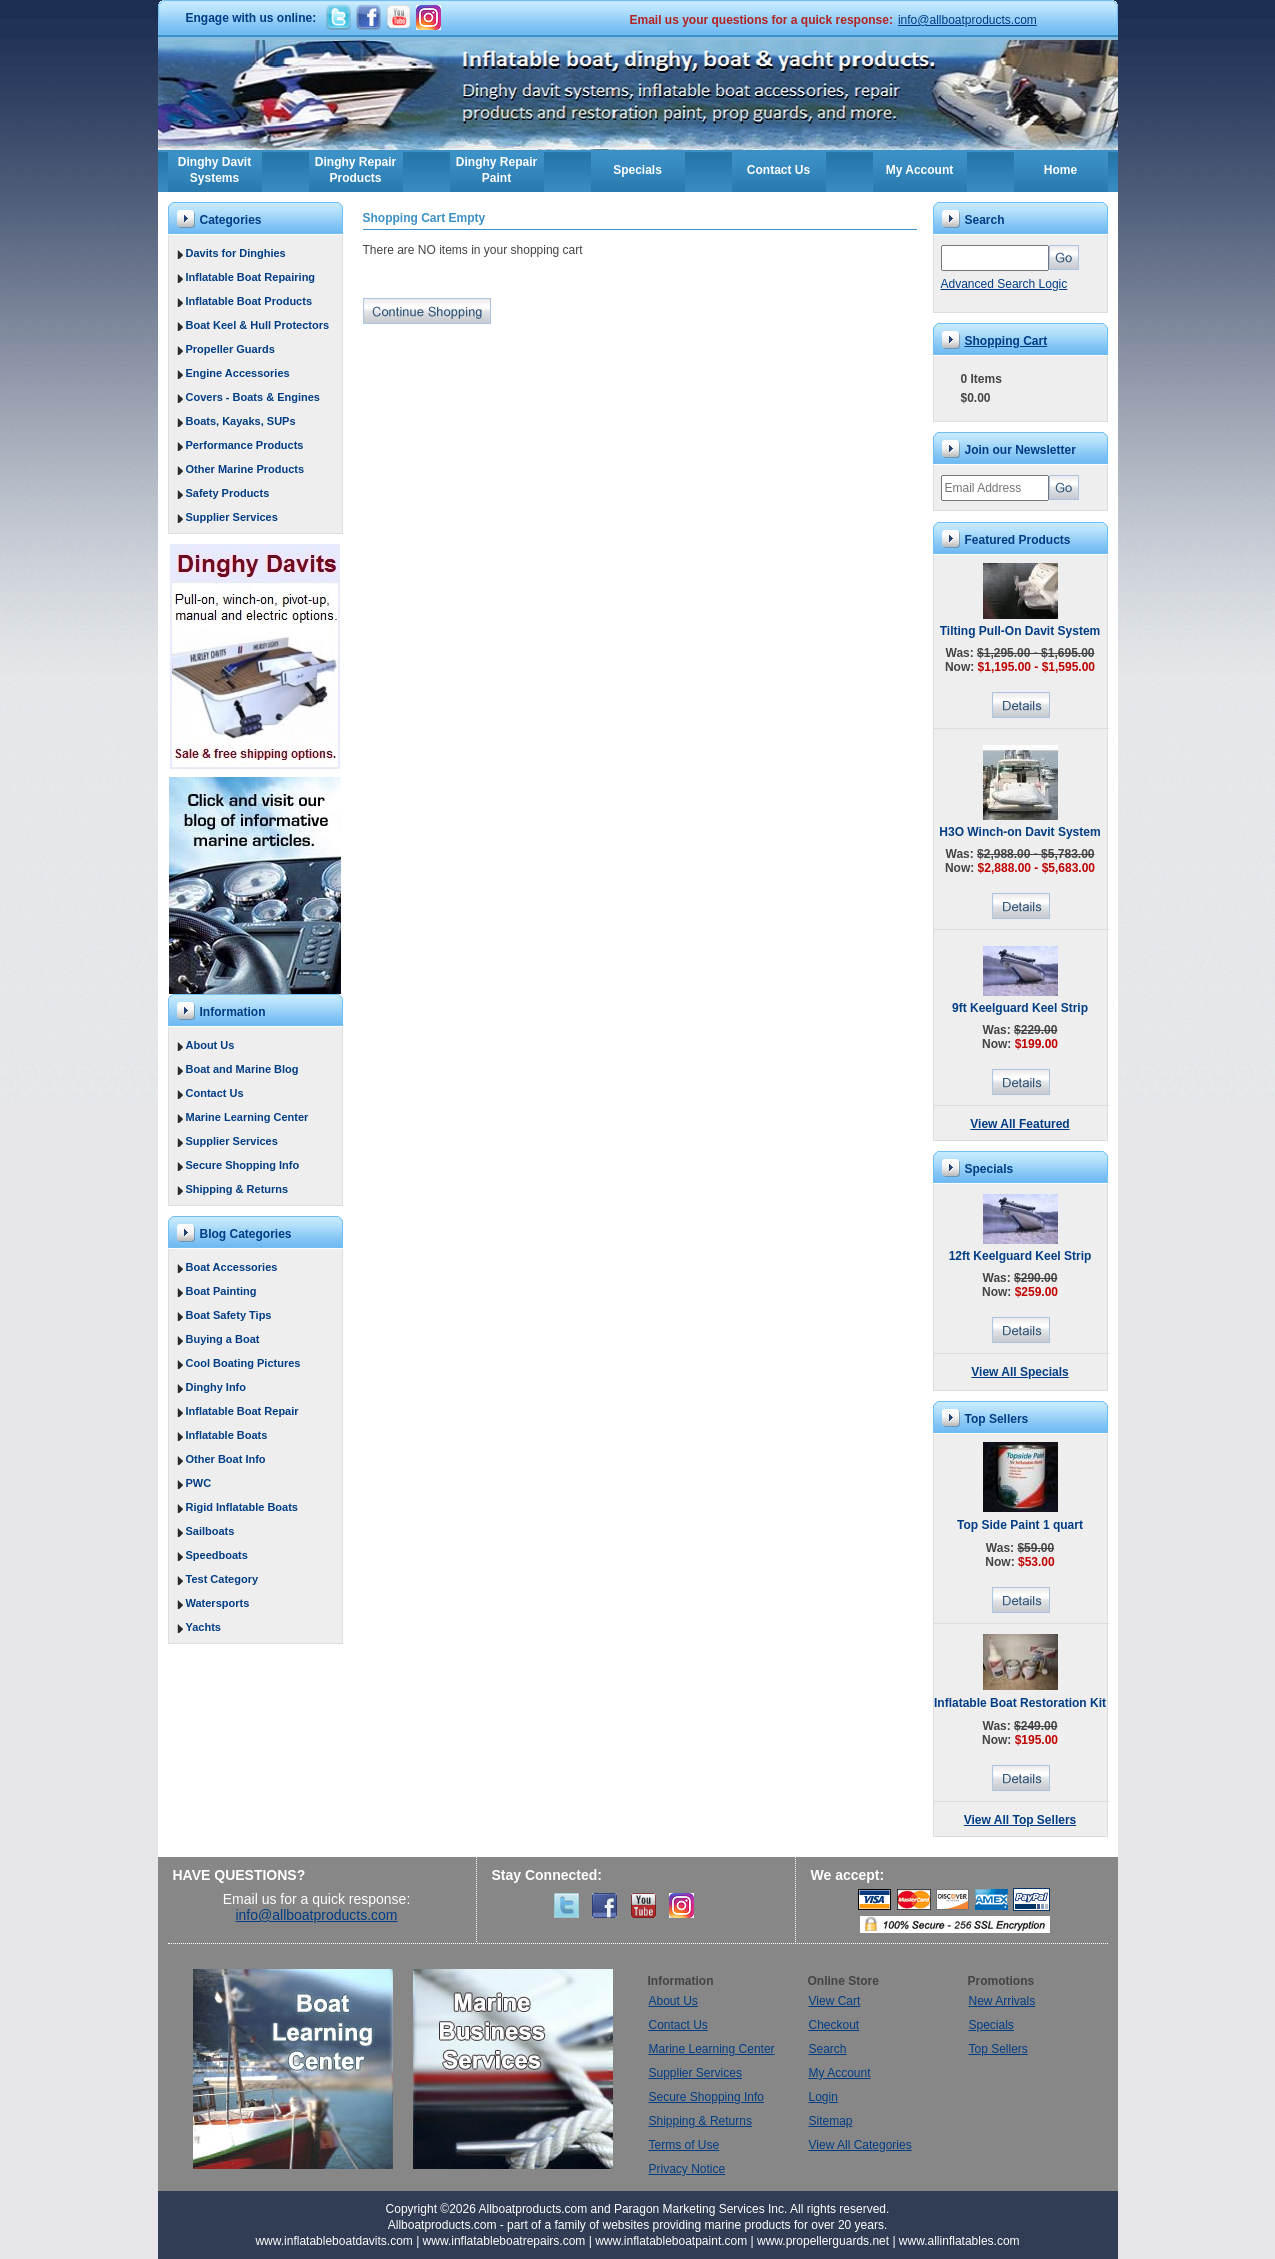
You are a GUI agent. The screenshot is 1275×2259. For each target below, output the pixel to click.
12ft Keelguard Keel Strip (1020, 1256)
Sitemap (831, 2121)
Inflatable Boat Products (249, 301)
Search (828, 2049)
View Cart (835, 2001)
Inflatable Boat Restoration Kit (1020, 1703)
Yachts (203, 1627)
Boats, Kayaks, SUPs (241, 421)
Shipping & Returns (237, 1189)
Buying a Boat (223, 1339)
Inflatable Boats (227, 1435)
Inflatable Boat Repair (242, 1411)
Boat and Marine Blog (242, 1069)
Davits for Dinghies (236, 253)
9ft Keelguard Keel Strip (1020, 1008)
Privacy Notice (687, 2169)
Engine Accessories (238, 373)
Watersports (218, 1603)
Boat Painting (221, 1291)
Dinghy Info (216, 1387)
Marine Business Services (513, 2069)
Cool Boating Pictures (243, 1363)
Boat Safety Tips (229, 1315)
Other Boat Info (226, 1459)
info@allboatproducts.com (967, 20)
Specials (637, 170)
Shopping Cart (1006, 341)
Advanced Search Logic (1004, 284)
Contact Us (778, 170)
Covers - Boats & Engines (253, 397)
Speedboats (217, 1555)
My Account (920, 170)
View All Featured (1019, 1124)
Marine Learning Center (247, 1117)
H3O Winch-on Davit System (1019, 832)
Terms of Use (684, 2145)
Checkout (834, 2025)
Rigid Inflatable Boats (242, 1507)
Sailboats (210, 1531)
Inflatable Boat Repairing (251, 277)
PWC (199, 1483)
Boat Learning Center (303, 2069)
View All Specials (1019, 1372)
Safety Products (228, 493)
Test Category (222, 1579)
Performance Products (245, 445)
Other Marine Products (245, 469)
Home (1060, 170)
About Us (210, 1045)
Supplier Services (232, 517)
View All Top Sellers (1020, 1820)
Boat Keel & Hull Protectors (258, 325)
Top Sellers (998, 2049)
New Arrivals (1002, 2001)
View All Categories (860, 2145)
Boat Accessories (232, 1267)
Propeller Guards (230, 349)
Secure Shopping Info (243, 1165)
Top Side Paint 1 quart (1020, 1525)
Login (823, 2097)
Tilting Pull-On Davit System (1020, 631)
